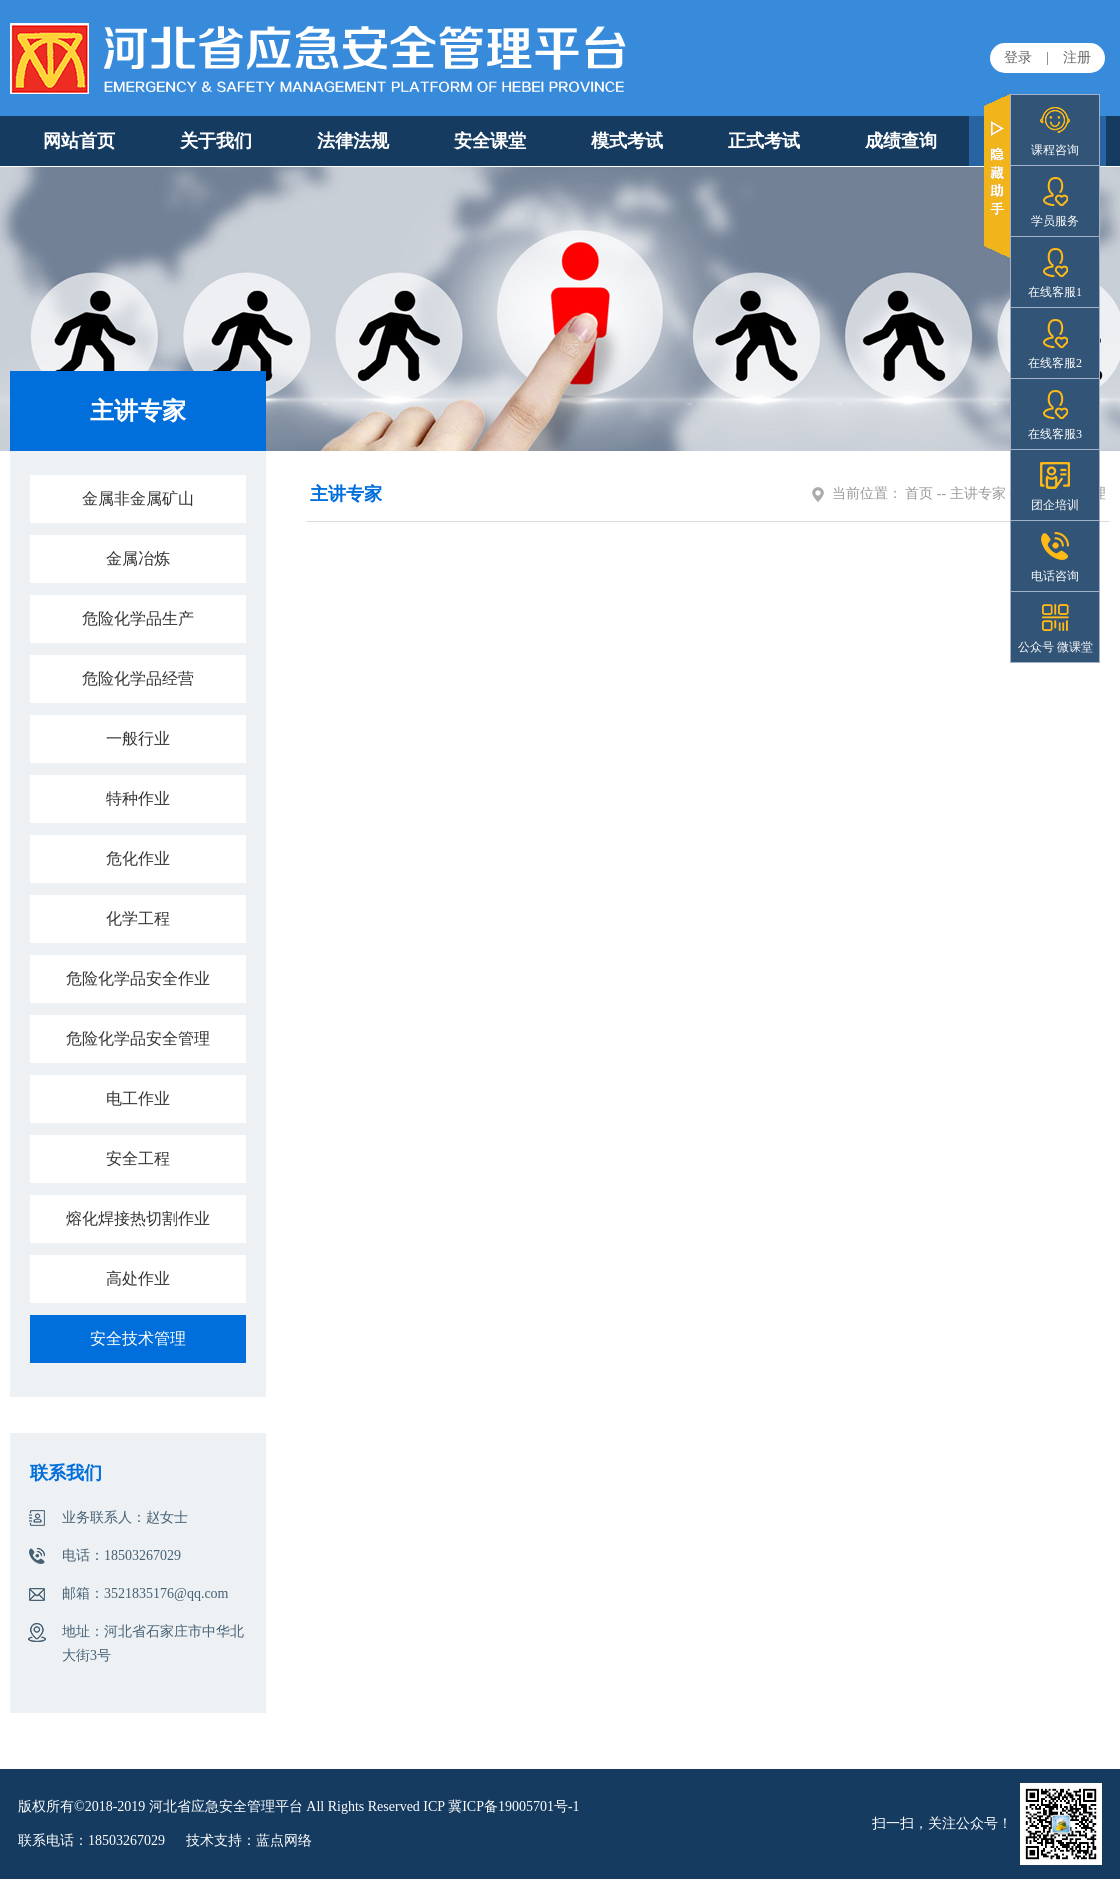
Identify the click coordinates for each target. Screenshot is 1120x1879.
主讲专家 (978, 493)
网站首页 (79, 141)
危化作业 (138, 858)
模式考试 (627, 141)
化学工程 (138, 918)
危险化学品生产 (138, 618)
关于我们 (216, 141)
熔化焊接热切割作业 (138, 1218)
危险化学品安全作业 (138, 978)
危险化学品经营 (138, 678)
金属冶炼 (138, 558)
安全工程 (138, 1158)
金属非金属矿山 (138, 498)
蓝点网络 (284, 1840)
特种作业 (138, 798)
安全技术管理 (138, 1338)
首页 (919, 493)
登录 (1018, 57)
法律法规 (353, 141)
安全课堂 (490, 141)
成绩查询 (901, 141)
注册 (1077, 57)
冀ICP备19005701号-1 (513, 1806)
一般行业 (138, 738)
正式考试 (764, 141)
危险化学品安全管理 (138, 1038)
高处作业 (138, 1278)
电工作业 (138, 1098)
